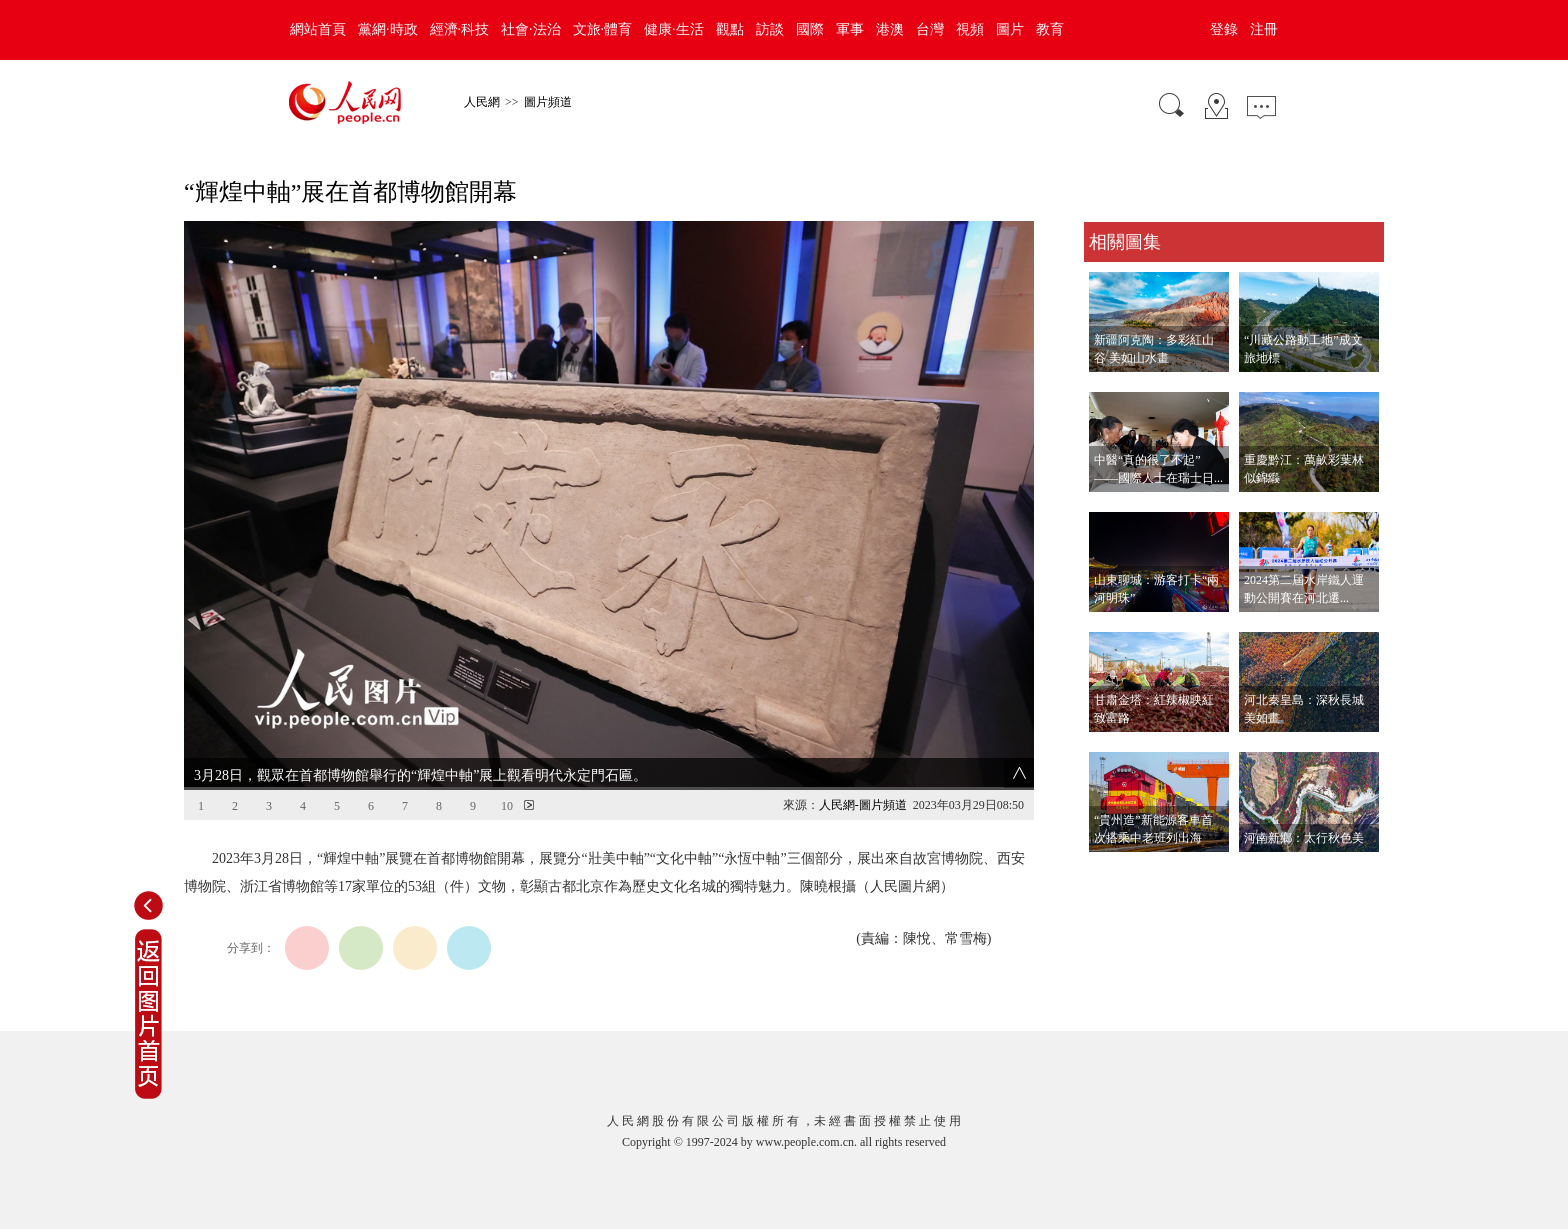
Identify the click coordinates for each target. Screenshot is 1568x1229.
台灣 (930, 29)
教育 (1050, 29)
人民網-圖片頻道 (863, 805)
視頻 (970, 29)
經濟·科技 (460, 29)
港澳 (890, 29)
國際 (810, 29)
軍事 (850, 29)
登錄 (1224, 29)
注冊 (1264, 29)
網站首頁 (318, 29)
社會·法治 (531, 29)
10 (507, 806)
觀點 (730, 29)
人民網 (482, 102)
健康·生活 (674, 29)
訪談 (770, 29)
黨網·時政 (388, 29)
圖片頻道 (548, 102)
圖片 (1010, 29)
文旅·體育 (603, 29)
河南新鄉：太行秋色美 (1304, 838)
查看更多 (1112, 872)
